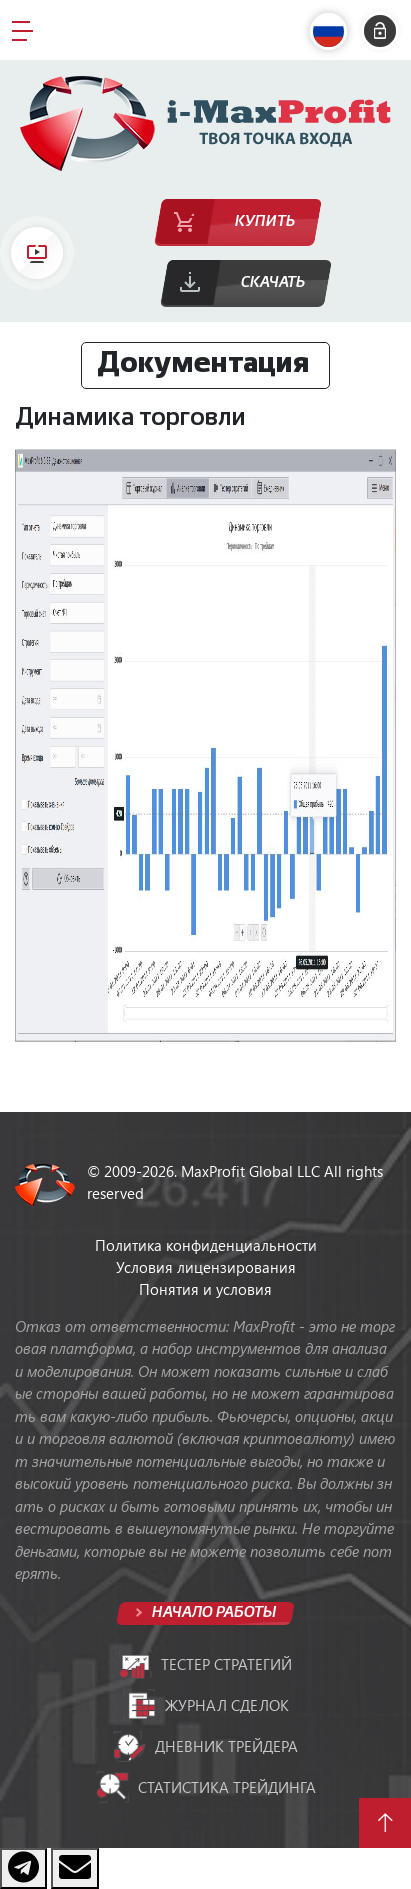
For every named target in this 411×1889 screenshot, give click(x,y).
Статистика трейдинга (206, 1787)
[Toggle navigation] (22, 30)
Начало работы (212, 1612)
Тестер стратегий (205, 1665)
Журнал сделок (206, 1705)
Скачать (273, 282)
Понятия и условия (205, 1289)
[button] (333, 31)
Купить (265, 221)
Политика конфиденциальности (206, 1245)
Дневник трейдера (205, 1746)
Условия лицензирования (206, 1267)
